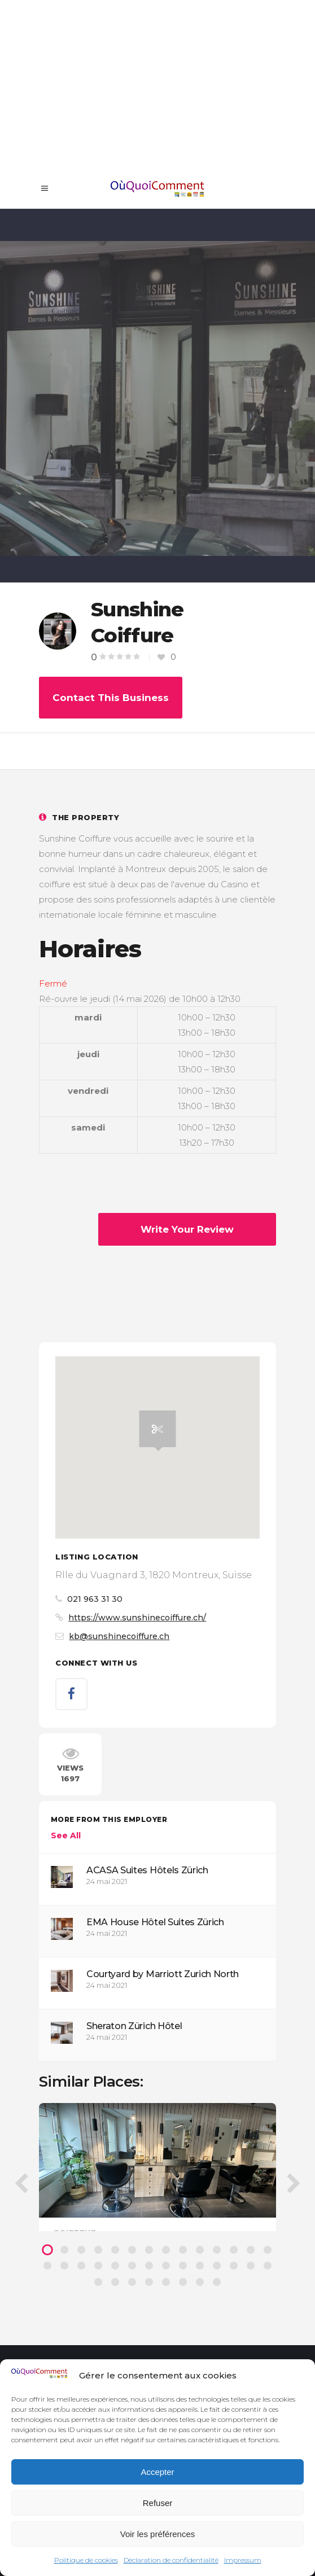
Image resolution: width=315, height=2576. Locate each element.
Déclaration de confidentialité (171, 2560)
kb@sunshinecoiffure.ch (119, 1636)
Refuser (158, 2503)
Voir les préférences (157, 2534)
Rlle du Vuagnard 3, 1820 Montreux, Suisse (153, 1575)
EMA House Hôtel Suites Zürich (155, 1922)
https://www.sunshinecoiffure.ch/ (137, 1618)
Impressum (242, 2560)
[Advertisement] (157, 85)
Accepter (157, 2472)
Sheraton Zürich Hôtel (134, 2026)
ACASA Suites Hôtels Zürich (147, 1870)
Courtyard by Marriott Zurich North (162, 1974)
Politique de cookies (86, 2560)
